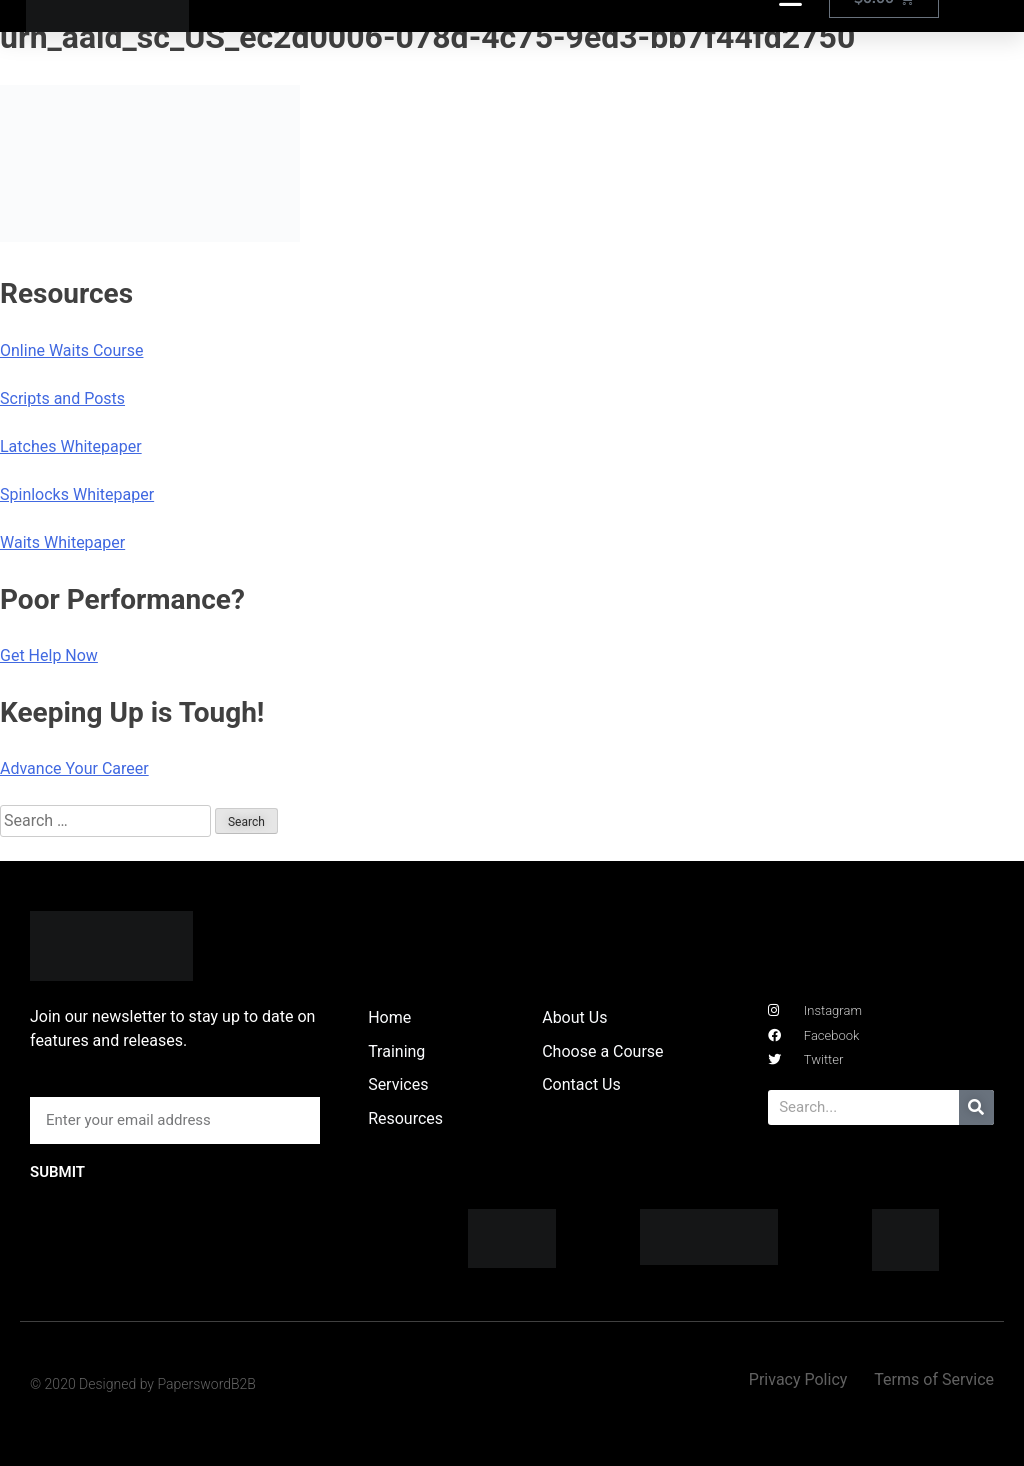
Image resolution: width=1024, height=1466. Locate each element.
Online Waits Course (71, 350)
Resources (405, 1118)
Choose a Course (602, 1051)
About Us (574, 1017)
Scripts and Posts (62, 398)
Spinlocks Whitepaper (77, 494)
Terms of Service (934, 1379)
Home (389, 1017)
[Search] (976, 1107)
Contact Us (581, 1084)
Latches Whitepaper (71, 446)
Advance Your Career (74, 768)
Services (398, 1084)
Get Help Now (49, 655)
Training (396, 1051)
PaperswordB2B (206, 1384)
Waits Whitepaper (62, 542)
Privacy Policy (798, 1379)
